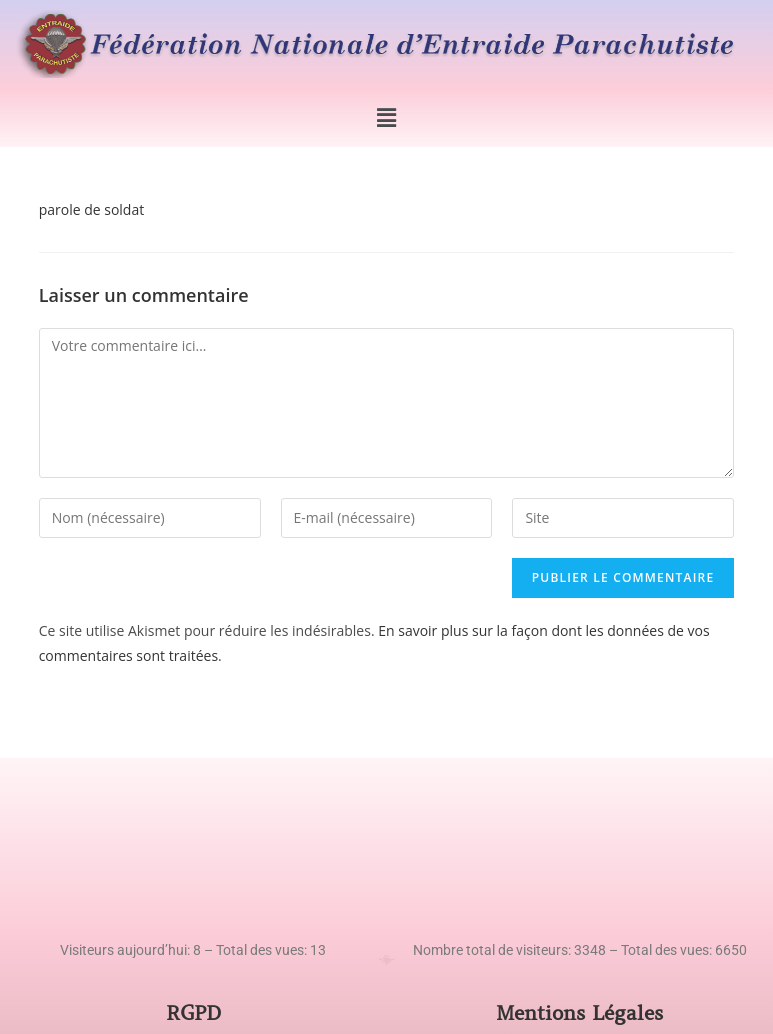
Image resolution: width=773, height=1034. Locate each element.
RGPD (193, 1013)
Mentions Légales (579, 1013)
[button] (386, 117)
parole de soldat (92, 209)
